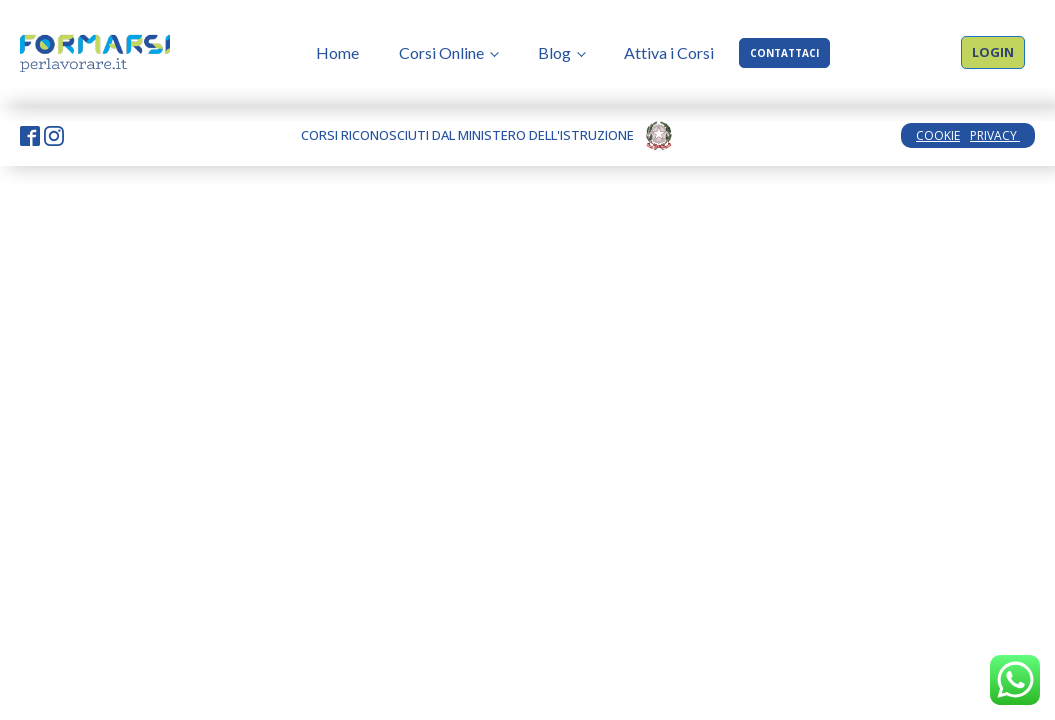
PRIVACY (995, 135)
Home (337, 52)
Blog (554, 52)
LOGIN (993, 52)
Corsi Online (441, 52)
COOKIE (938, 135)
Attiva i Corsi (669, 52)
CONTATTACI (784, 53)
